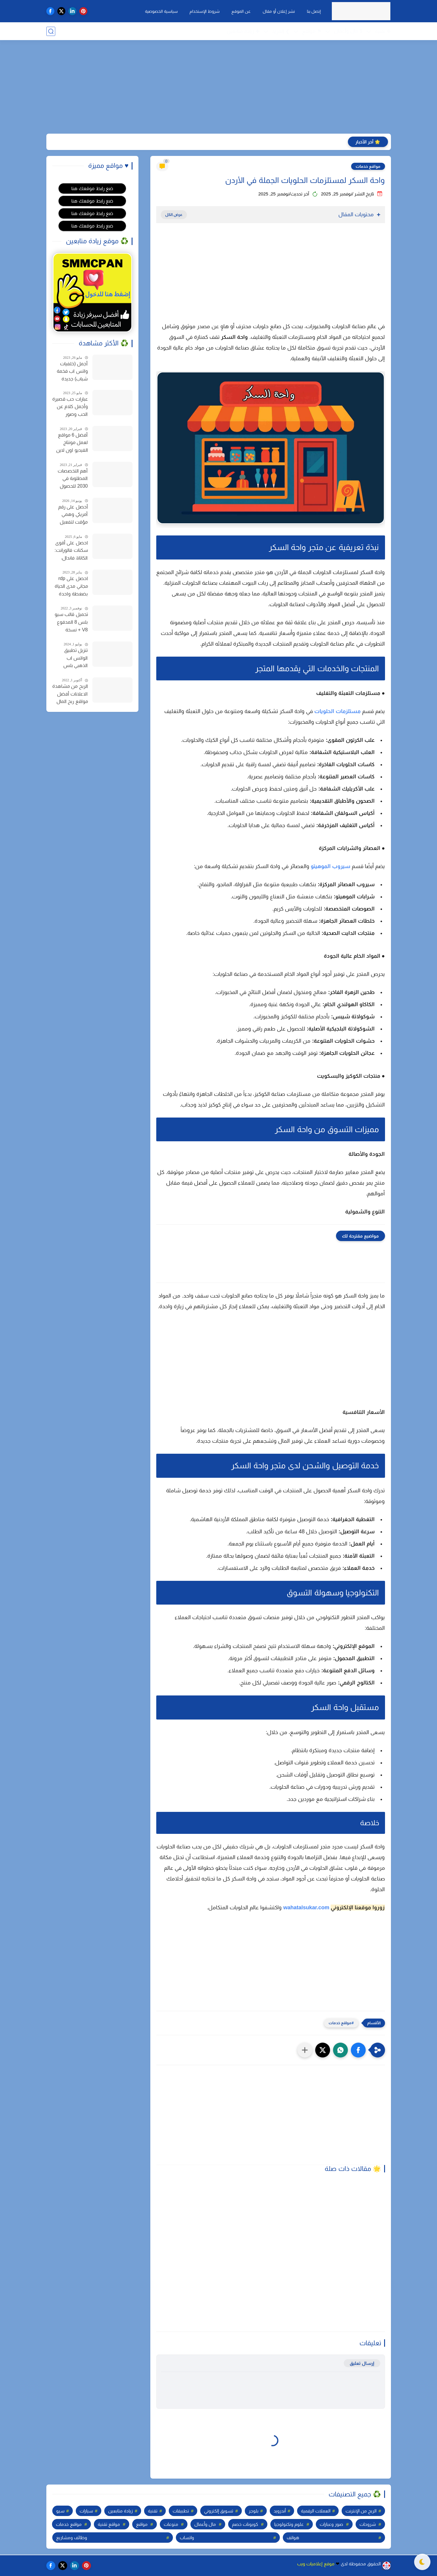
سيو (60, 2510)
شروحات (367, 2524)
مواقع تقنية (109, 2524)
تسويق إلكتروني (218, 2510)
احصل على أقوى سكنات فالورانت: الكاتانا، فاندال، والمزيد (71, 551)
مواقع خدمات (368, 166)
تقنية (152, 2510)
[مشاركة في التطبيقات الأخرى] (304, 2050)
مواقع (142, 2524)
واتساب (187, 2537)
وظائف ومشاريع (71, 2537)
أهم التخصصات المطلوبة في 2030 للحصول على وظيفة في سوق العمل (72, 479)
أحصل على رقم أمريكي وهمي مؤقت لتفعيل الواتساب (73, 515)
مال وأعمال (205, 2524)
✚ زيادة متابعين (243, 31)
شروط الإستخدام (205, 11)
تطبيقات (181, 2510)
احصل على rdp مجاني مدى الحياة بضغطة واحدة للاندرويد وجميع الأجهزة (71, 587)
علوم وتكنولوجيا (289, 2524)
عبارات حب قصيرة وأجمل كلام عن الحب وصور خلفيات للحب (70, 407)
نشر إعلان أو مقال (279, 11)
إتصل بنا (314, 11)
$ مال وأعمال (348, 31)
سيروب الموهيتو (330, 866)
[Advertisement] (219, 87)
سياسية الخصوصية (161, 11)
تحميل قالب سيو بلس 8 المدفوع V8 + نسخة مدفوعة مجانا (71, 623)
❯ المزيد (281, 31)
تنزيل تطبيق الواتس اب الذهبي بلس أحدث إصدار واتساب (75, 659)
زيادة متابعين (120, 2510)
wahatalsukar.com (306, 1907)
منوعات (171, 2524)
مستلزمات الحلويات (337, 711)
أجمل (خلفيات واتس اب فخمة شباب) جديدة (72, 371)
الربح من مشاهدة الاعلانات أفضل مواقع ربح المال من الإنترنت (70, 695)
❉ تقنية (383, 31)
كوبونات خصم (245, 2524)
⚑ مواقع (311, 31)
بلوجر (253, 2510)
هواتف (293, 2537)
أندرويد (280, 2510)
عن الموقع (241, 11)
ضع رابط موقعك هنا (92, 188)
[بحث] (50, 31)
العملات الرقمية (315, 2510)
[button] (358, 2050)
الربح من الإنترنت (361, 2510)
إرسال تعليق (362, 2363)
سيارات (86, 2510)
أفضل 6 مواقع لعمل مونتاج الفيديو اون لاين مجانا (72, 443)
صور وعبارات (331, 2524)
